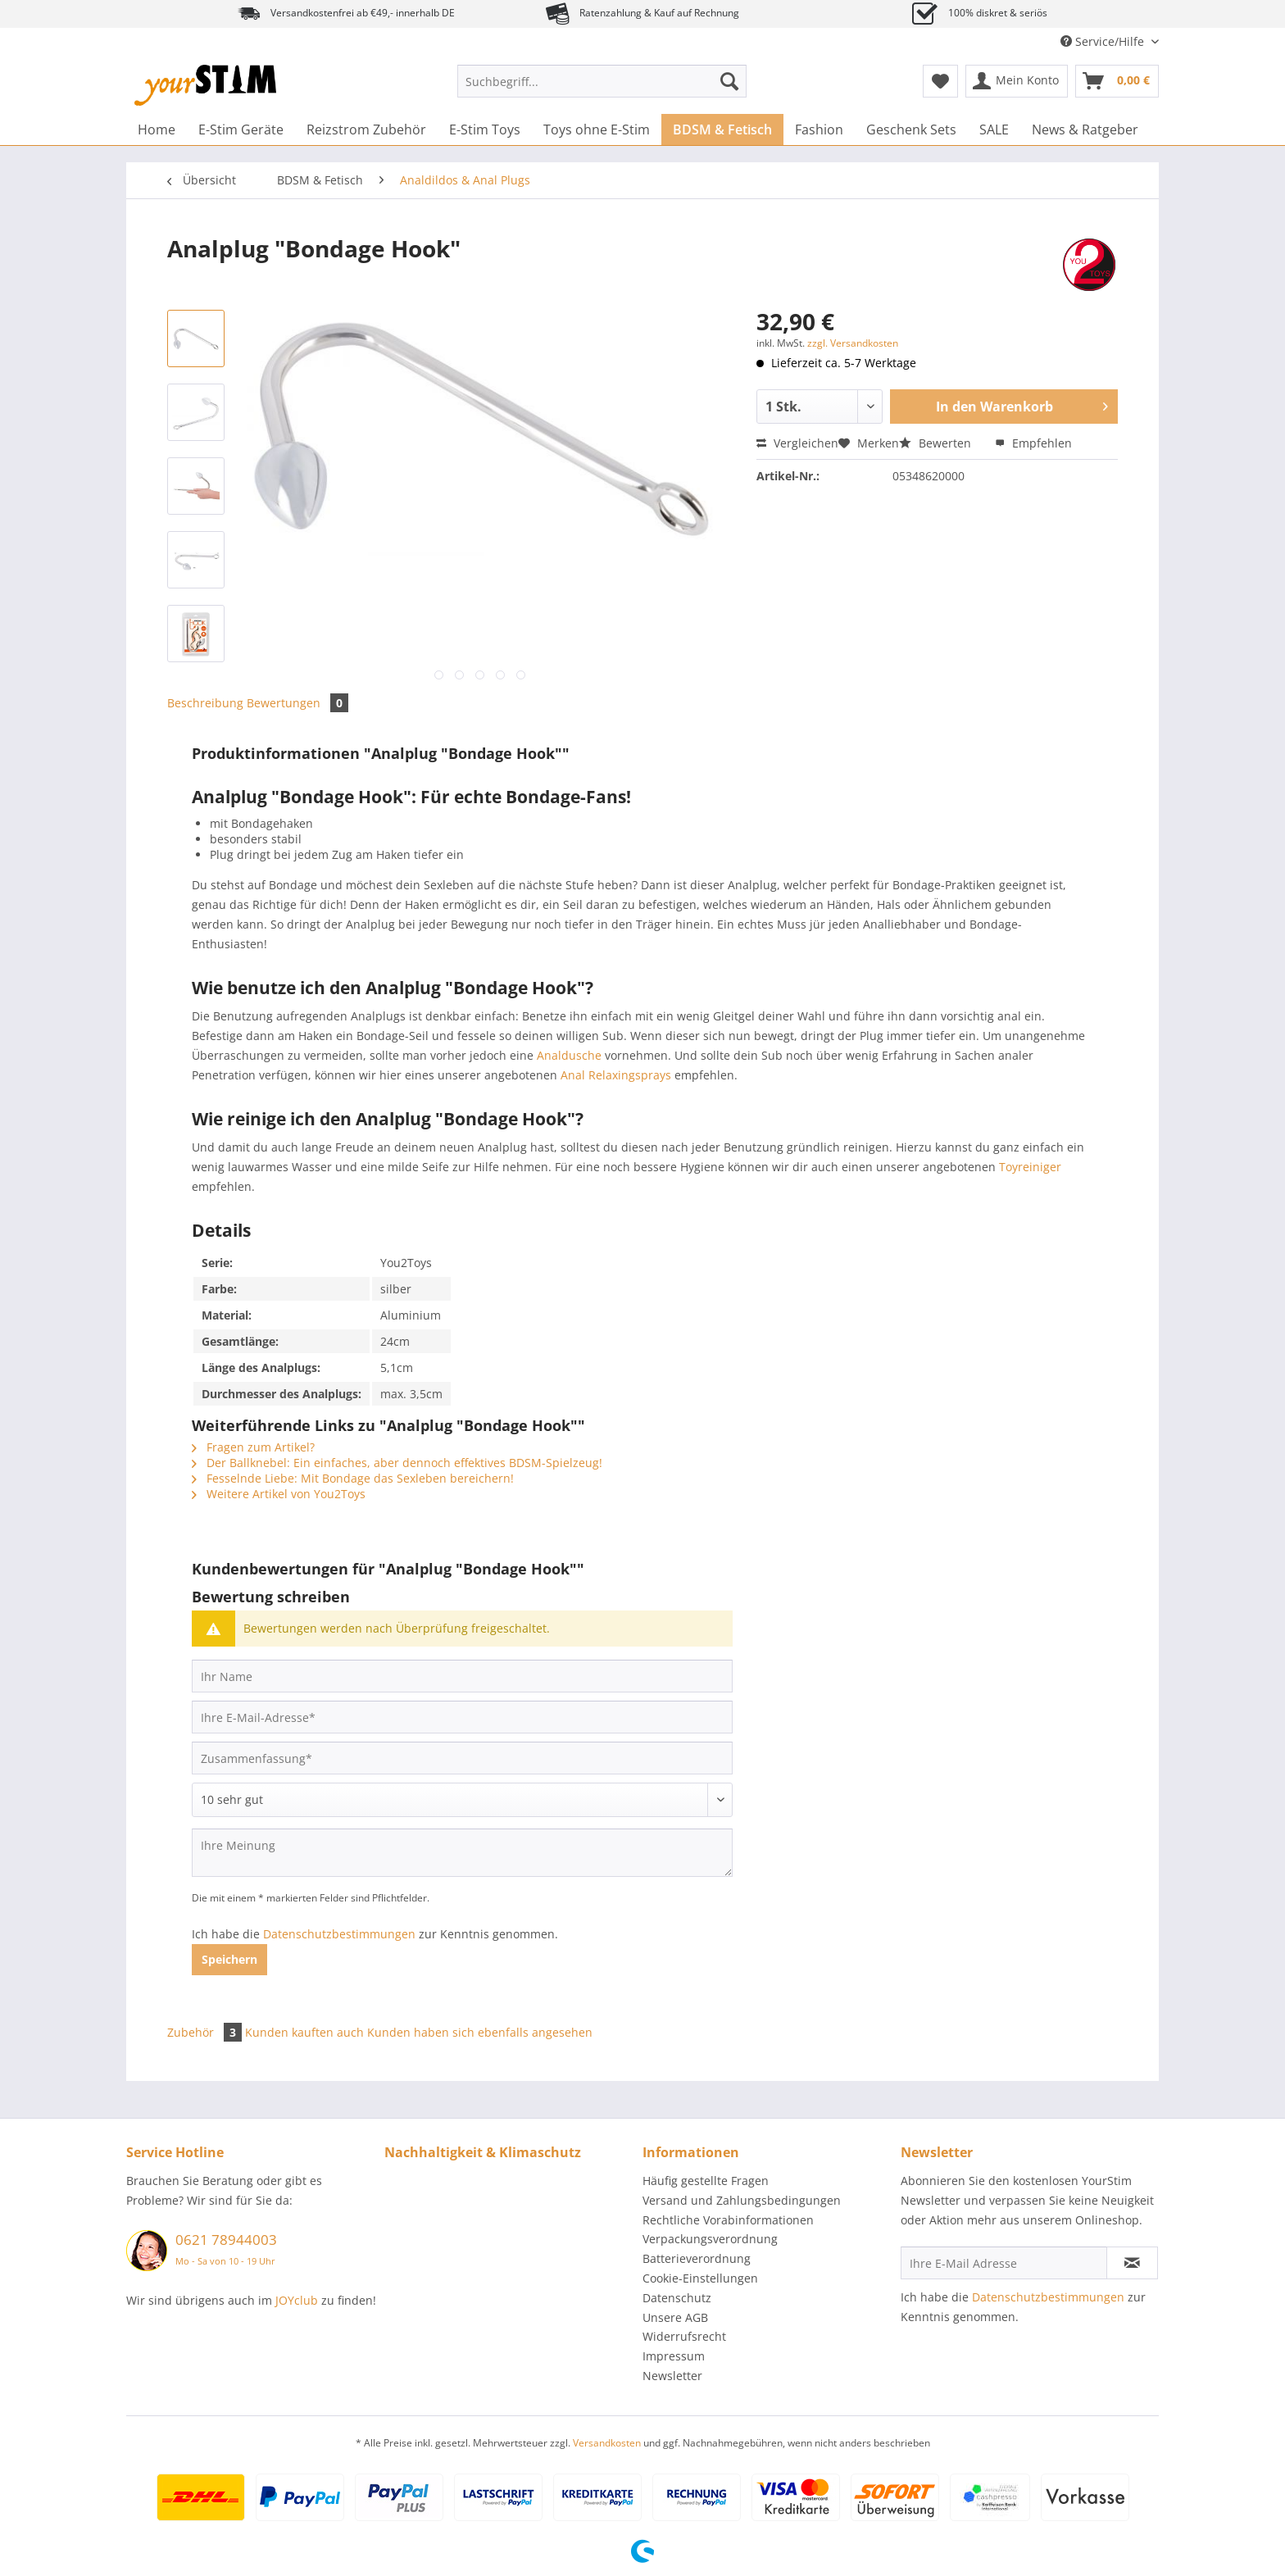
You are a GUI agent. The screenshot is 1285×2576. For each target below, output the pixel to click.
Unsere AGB (675, 2317)
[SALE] (994, 129)
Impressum (673, 2356)
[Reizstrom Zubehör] (366, 129)
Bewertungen (297, 703)
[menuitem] (602, 89)
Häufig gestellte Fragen (705, 2180)
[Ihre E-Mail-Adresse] (462, 1717)
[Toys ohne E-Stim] (596, 129)
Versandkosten (607, 2443)
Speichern (229, 1959)
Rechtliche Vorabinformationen (728, 2220)
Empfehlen (1033, 443)
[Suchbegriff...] (602, 81)
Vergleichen (797, 443)
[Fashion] (819, 129)
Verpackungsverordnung (710, 2239)
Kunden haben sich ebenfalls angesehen (480, 2032)
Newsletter (672, 2375)
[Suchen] (729, 81)
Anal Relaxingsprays (616, 1075)
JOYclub (296, 2300)
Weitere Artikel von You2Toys (279, 1494)
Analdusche (569, 1055)
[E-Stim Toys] (485, 129)
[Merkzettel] (940, 81)
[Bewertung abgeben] (462, 1800)
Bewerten (936, 443)
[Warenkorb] (1117, 81)
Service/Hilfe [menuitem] (1103, 41)
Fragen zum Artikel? (253, 1447)
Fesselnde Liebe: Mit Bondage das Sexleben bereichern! (353, 1478)
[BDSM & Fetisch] (722, 129)
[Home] (156, 129)
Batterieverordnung (696, 2258)
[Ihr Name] (462, 1676)
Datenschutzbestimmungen (339, 1934)
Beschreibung (205, 703)
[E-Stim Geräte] (241, 129)
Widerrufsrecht (684, 2336)
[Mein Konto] (1016, 81)
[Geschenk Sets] (911, 129)
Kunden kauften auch (304, 2032)
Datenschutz (676, 2298)
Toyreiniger (1030, 1166)
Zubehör (206, 2032)
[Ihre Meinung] (462, 1853)
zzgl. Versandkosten (852, 343)
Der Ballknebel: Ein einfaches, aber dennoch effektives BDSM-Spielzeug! (397, 1462)
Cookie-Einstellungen (700, 2278)
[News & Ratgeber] (1085, 129)
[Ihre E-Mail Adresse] (1004, 2263)
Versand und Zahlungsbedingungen (741, 2200)
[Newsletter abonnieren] (1132, 2263)
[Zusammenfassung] (462, 1758)
